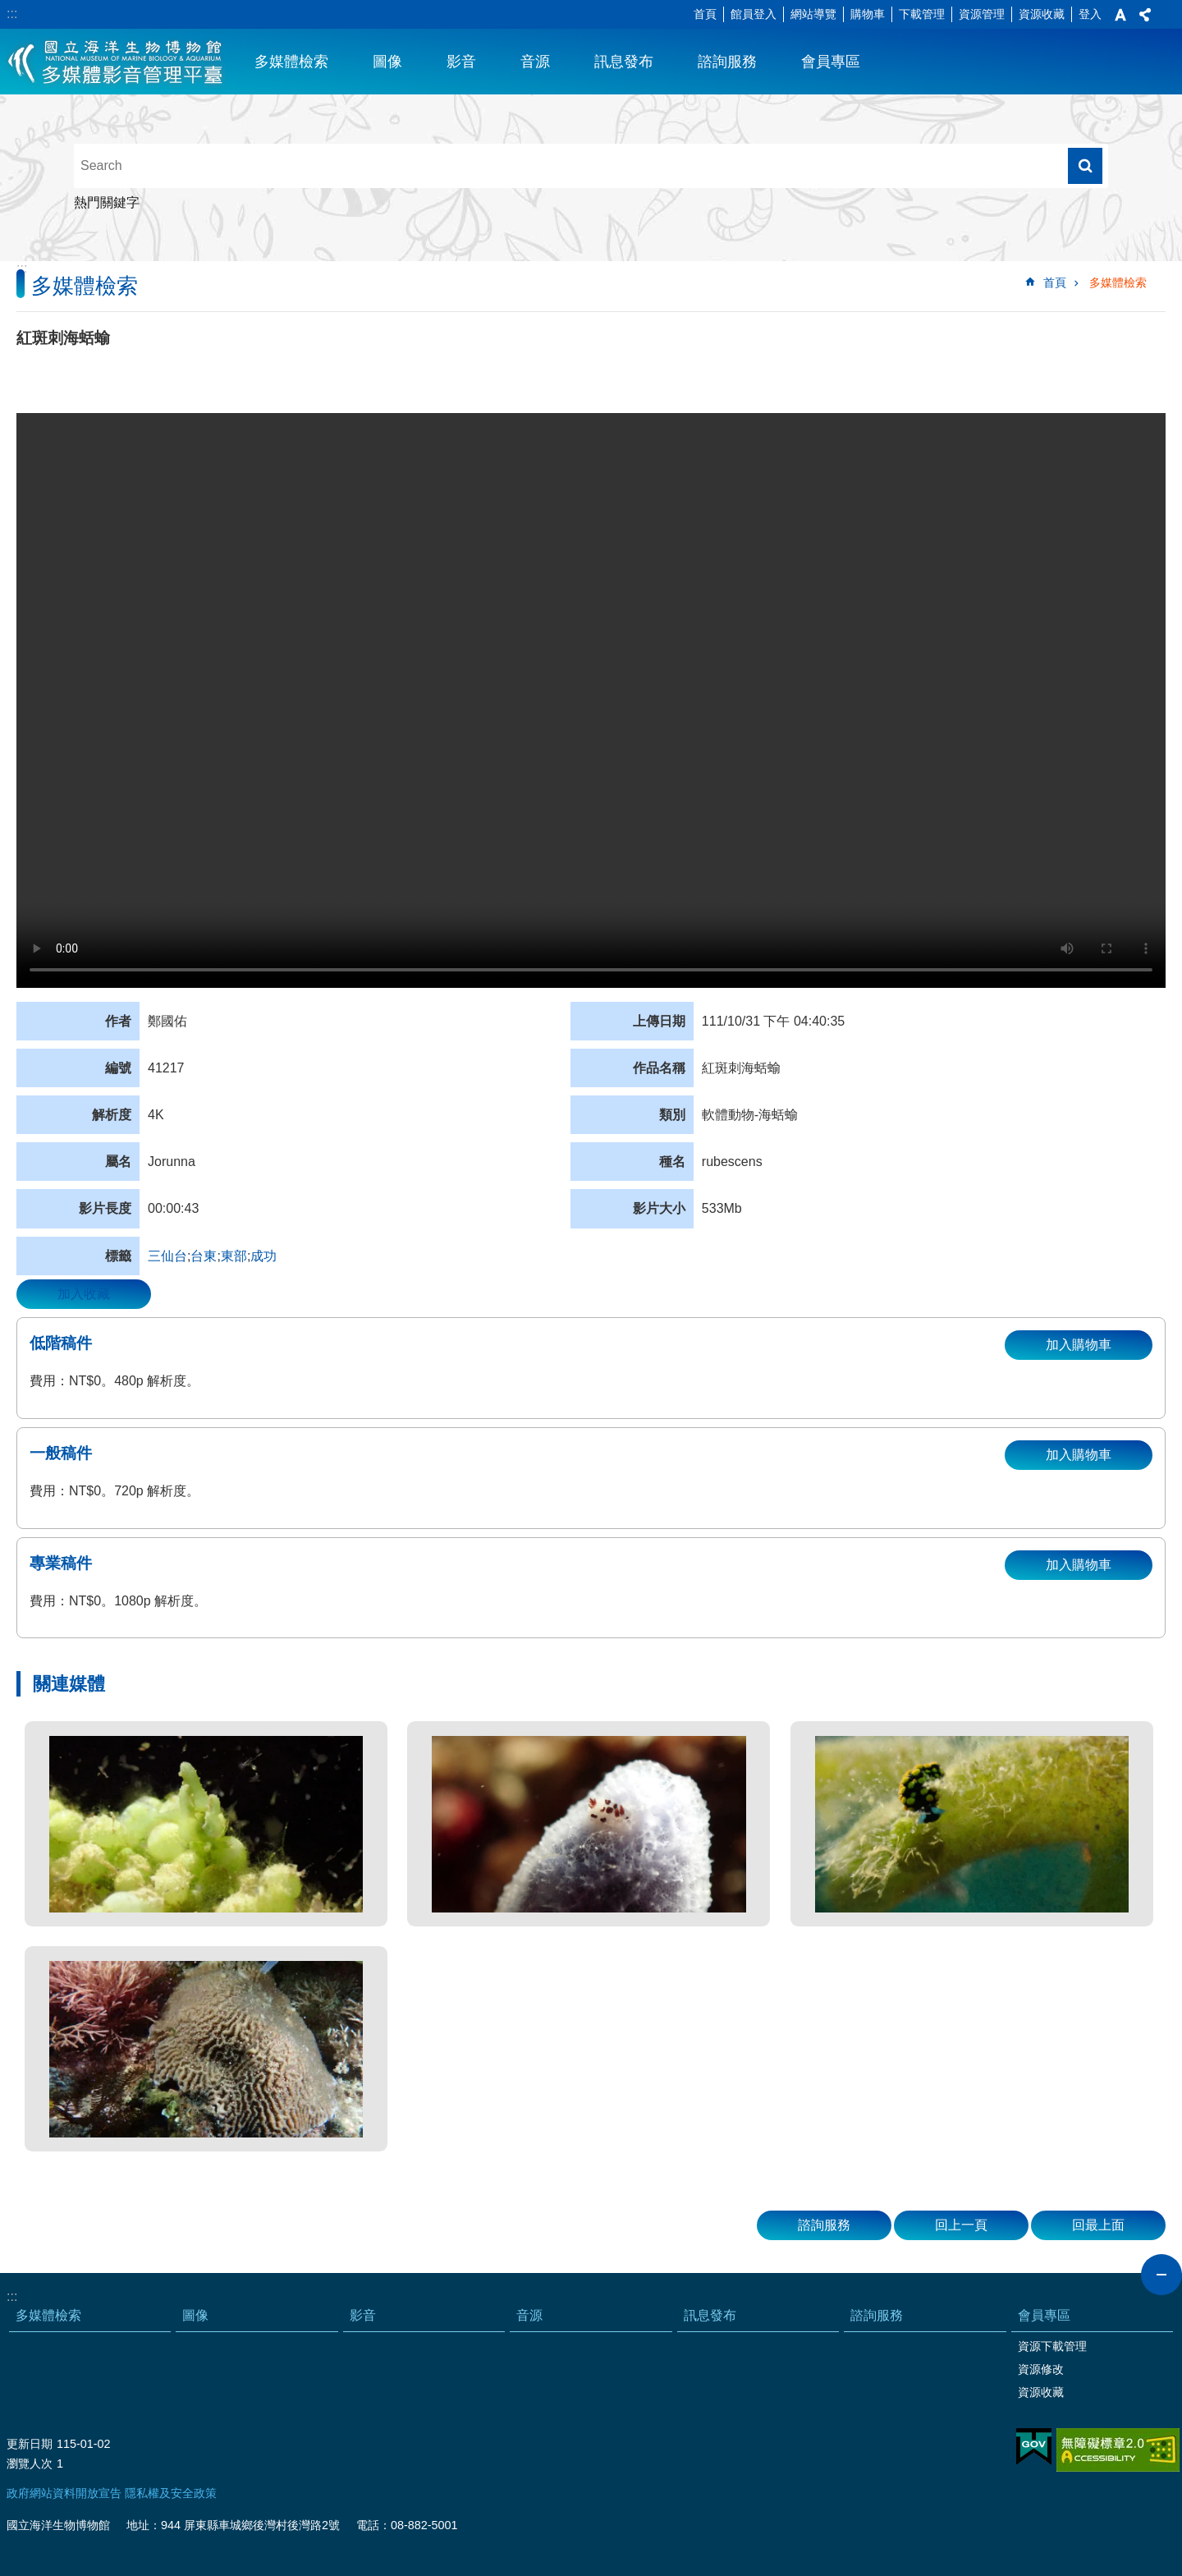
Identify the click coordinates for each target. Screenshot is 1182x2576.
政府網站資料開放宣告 (64, 2493)
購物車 (867, 14)
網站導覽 (813, 14)
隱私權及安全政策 (171, 2493)
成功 (263, 1256)
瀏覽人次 (30, 2463)
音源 (535, 61)
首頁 (705, 14)
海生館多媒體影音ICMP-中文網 (116, 61)
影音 (461, 61)
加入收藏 (83, 1294)
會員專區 (830, 61)
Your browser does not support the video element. (591, 700)
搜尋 (1085, 166)
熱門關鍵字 (107, 202)
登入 (1090, 14)
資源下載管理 (1052, 2346)
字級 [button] (1120, 14)
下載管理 (922, 14)
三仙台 (167, 1256)
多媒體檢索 (291, 61)
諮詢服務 (727, 61)
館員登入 (754, 14)
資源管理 (982, 14)
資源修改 (1041, 2369)
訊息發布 (623, 61)
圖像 (387, 61)
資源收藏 (1042, 14)
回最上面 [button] (1098, 2225)
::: (12, 14)
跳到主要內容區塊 (8, 8)
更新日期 (30, 2443)
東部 (234, 1256)
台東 (203, 1256)
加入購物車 (1078, 1345)
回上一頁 (961, 2225)
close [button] (1161, 2274)
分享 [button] (1145, 14)
